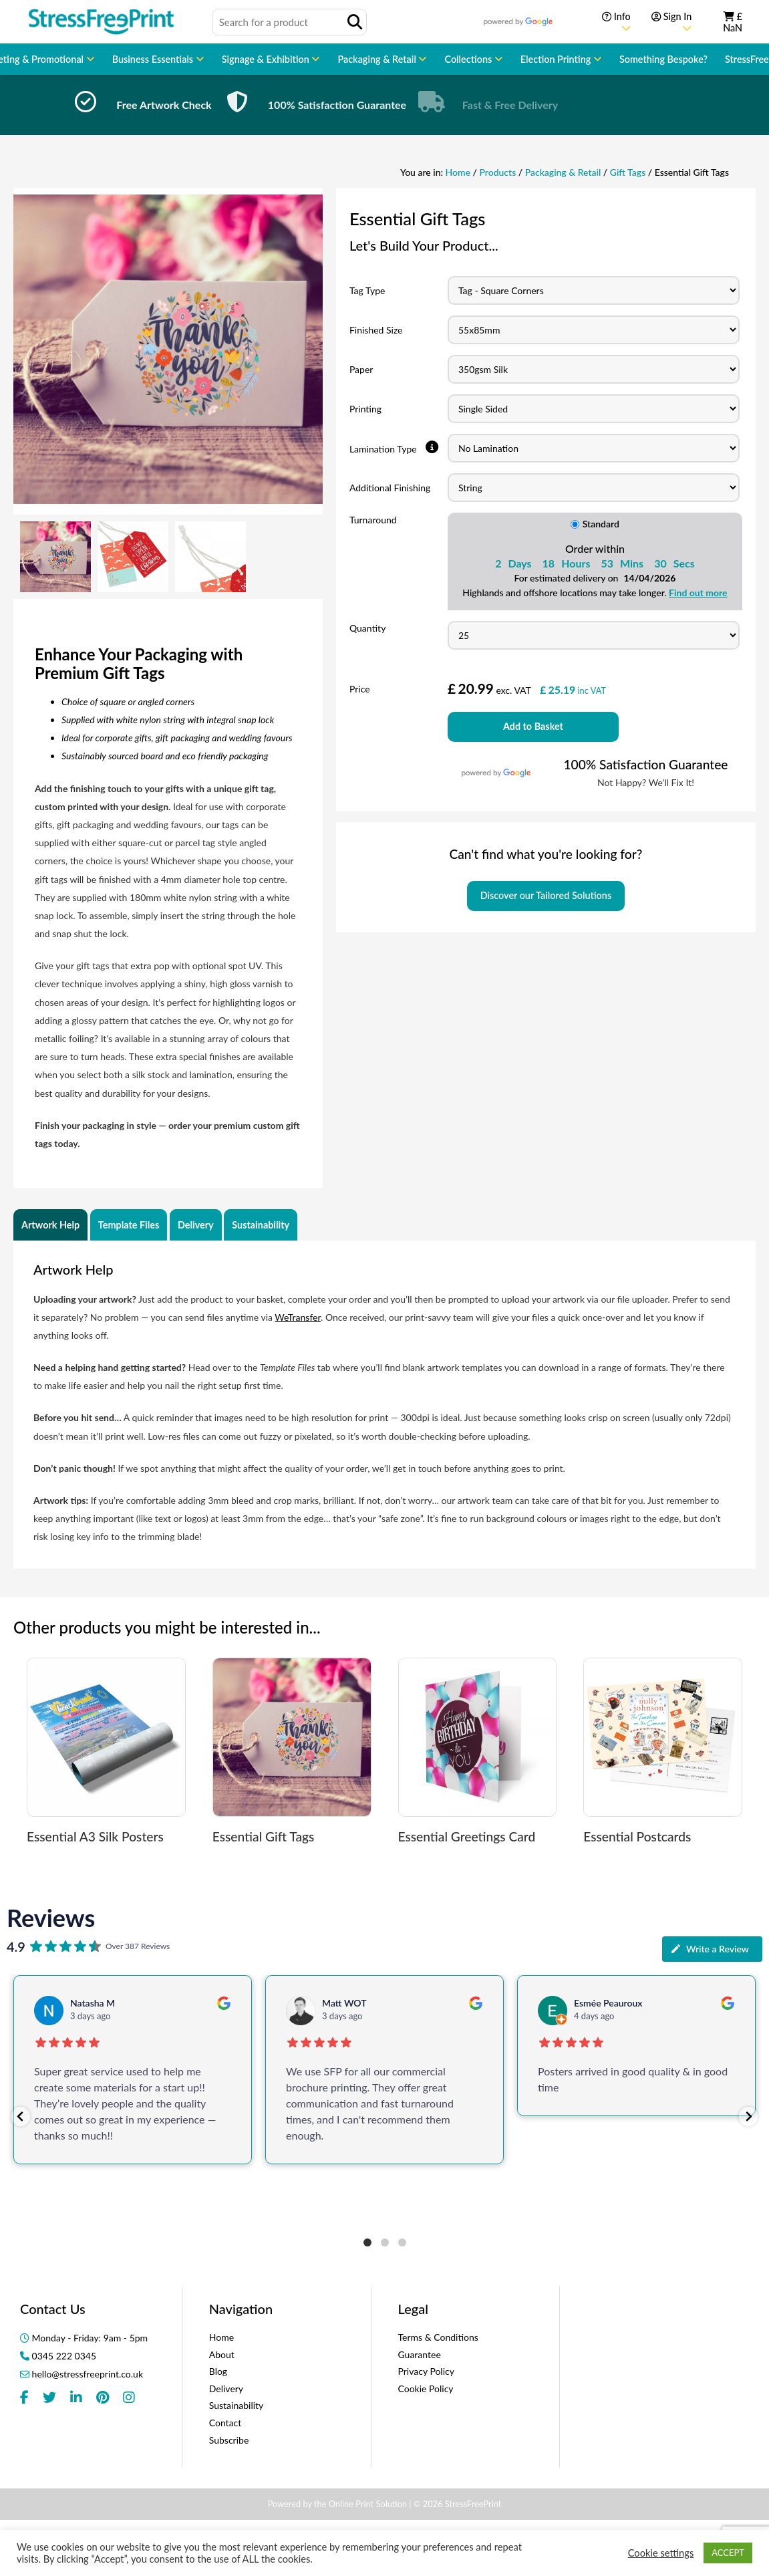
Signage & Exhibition (267, 59)
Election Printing (556, 59)
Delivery (196, 1225)
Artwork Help (50, 1225)
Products (498, 172)
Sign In (671, 22)
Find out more (698, 592)
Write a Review (709, 1949)
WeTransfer (298, 1317)
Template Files (128, 1225)
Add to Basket (533, 726)
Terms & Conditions (438, 2337)
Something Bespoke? (663, 59)
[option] (125, 105)
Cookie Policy (426, 2388)
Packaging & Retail (377, 59)
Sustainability (260, 1225)
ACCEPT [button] (728, 2552)
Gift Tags (627, 172)
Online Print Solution (368, 2503)
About (222, 2354)
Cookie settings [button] (661, 2553)
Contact (225, 2422)
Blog (218, 2371)
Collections (469, 59)
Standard (595, 523)
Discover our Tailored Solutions (546, 895)
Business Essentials (154, 59)
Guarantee (419, 2354)
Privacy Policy (426, 2371)
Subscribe (229, 2440)
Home (458, 172)
